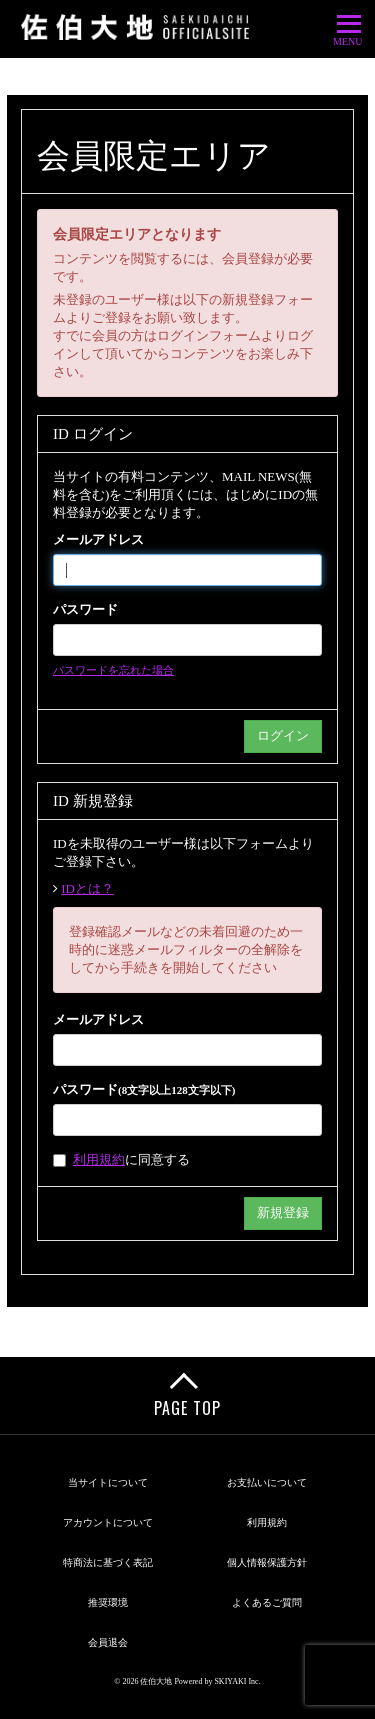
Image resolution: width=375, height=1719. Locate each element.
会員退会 (108, 1642)
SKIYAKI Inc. (237, 1681)
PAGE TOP (187, 1408)
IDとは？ (87, 888)
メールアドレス (98, 539)
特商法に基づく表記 (108, 1562)
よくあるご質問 (267, 1602)
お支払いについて (267, 1482)
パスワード (85, 609)
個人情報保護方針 (267, 1562)
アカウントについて (108, 1522)
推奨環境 (108, 1602)
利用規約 (99, 1159)
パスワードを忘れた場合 (113, 670)
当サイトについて (108, 1482)
